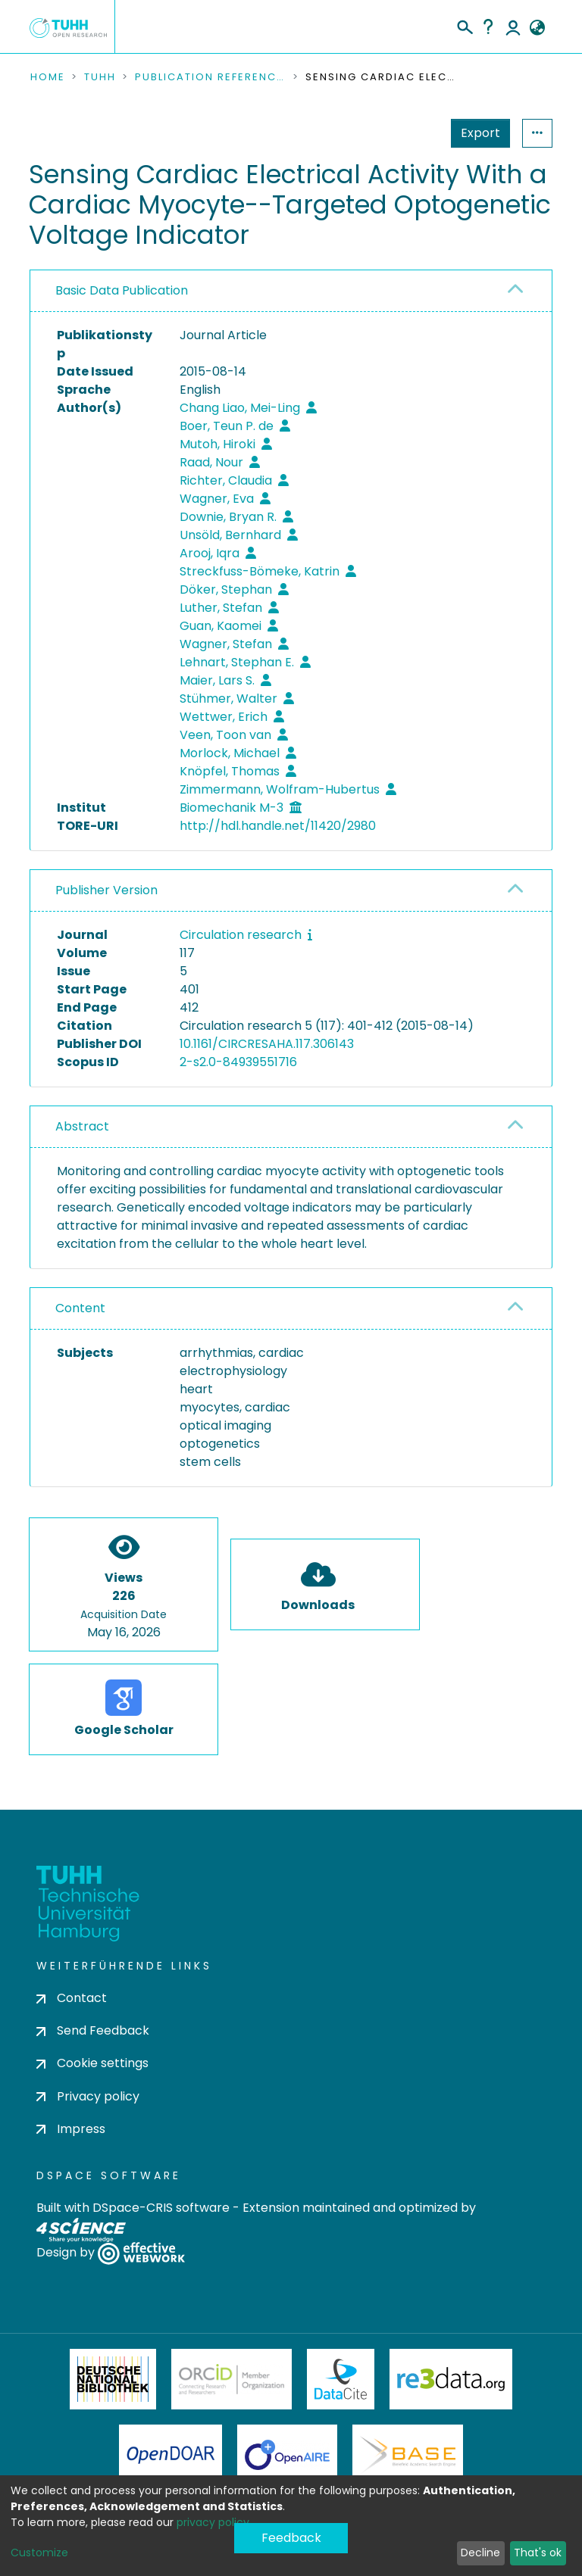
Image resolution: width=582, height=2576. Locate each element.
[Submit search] (464, 25)
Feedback (291, 2537)
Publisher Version (106, 890)
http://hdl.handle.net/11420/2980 (278, 825)
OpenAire (287, 2455)
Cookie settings (92, 2063)
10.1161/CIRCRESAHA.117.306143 (267, 1044)
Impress (70, 2129)
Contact (71, 1998)
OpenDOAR (170, 2455)
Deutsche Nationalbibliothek (113, 2379)
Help (488, 26)
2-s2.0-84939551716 (238, 1062)
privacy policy (213, 2522)
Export (480, 133)
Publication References (210, 77)
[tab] (291, 291)
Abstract (82, 1126)
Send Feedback (92, 2030)
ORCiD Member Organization (232, 2379)
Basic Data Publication (121, 290)
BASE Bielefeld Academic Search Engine (407, 2455)
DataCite (340, 2379)
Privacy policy (87, 2096)
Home (47, 77)
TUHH (100, 77)
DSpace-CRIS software (161, 2207)
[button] (536, 28)
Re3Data (451, 2379)
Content (80, 1308)
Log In (513, 26)
